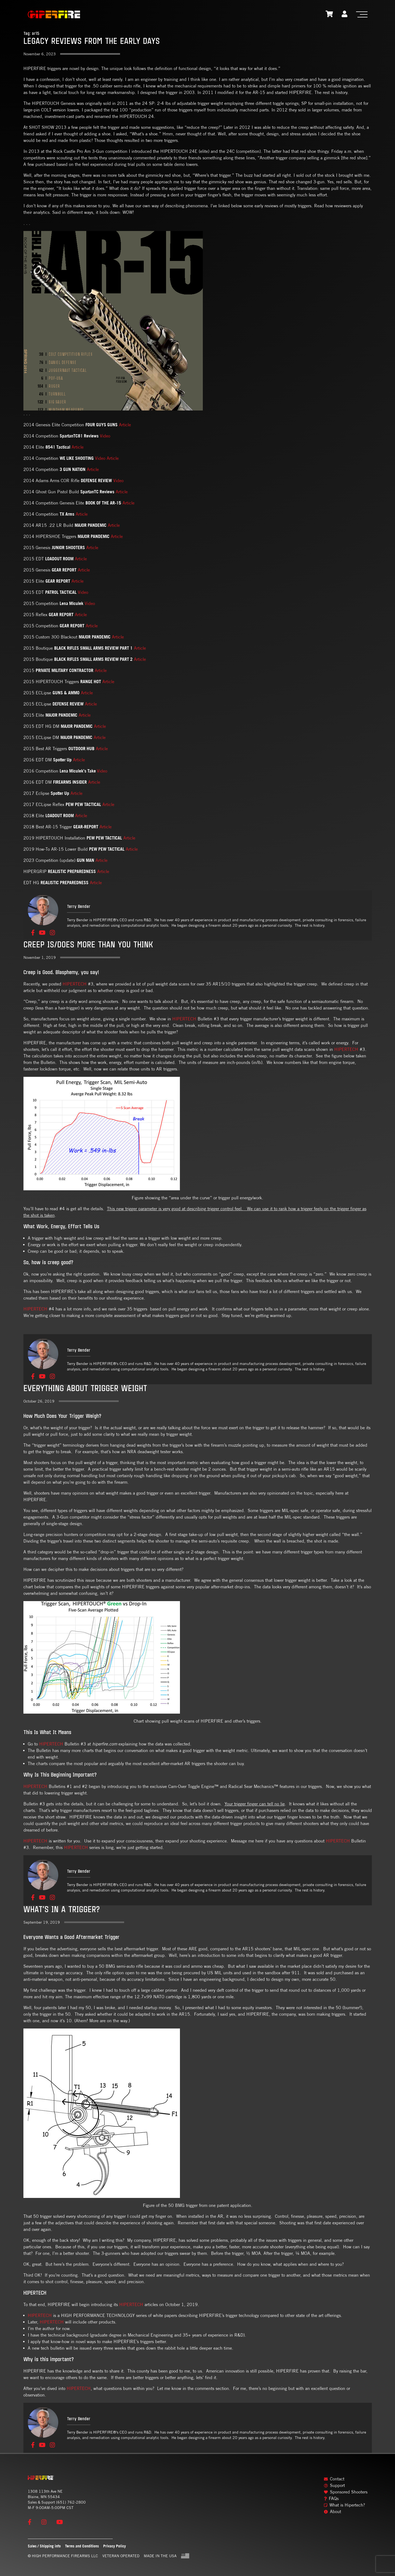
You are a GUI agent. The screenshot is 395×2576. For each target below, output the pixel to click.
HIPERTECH (75, 984)
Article (125, 424)
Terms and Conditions (82, 2546)
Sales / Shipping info (44, 2546)
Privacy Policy (114, 2546)
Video (105, 436)
